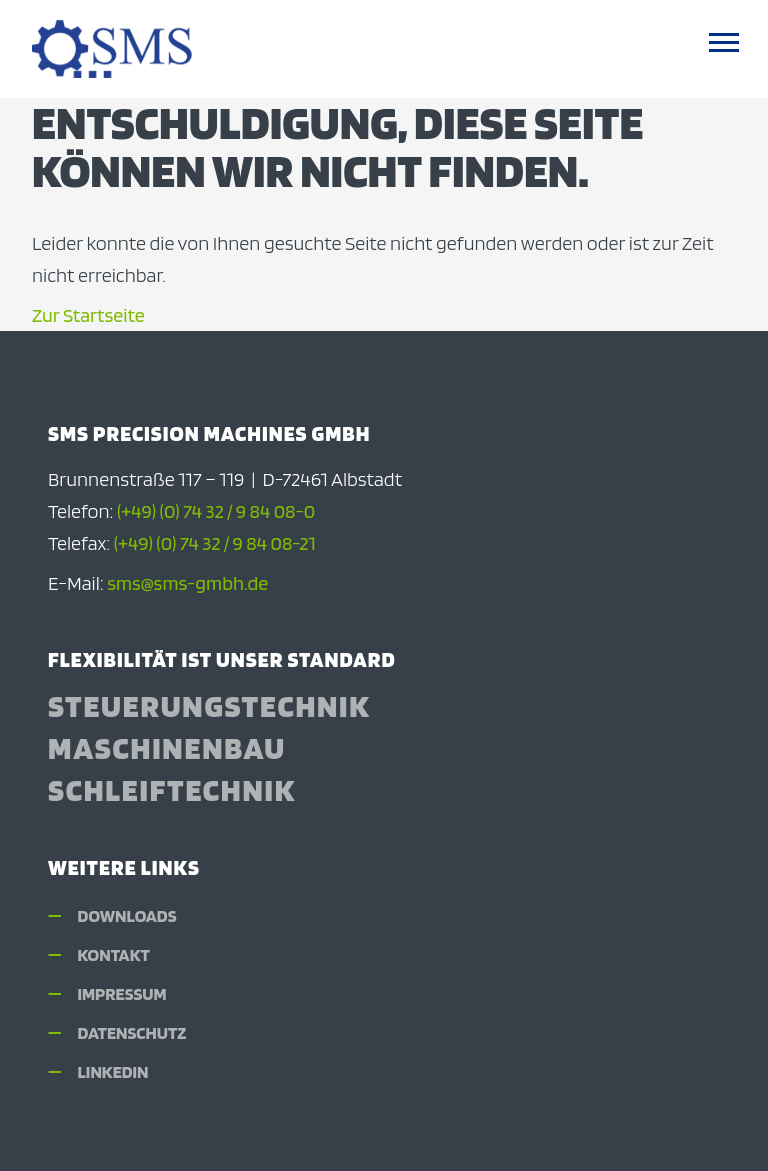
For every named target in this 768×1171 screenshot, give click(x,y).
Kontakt (114, 954)
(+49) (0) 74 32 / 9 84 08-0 (216, 511)
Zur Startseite (88, 315)
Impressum (122, 993)
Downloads (127, 915)
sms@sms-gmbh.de (187, 583)
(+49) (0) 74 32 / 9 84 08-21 (215, 543)
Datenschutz (132, 1032)
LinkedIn (113, 1071)
